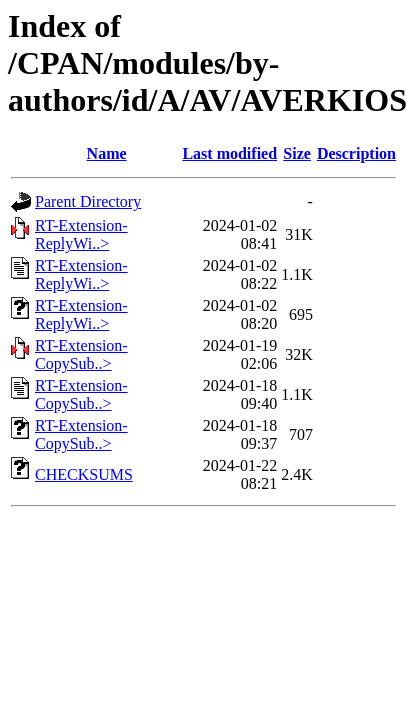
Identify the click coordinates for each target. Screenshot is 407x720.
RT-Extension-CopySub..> (81, 354)
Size (297, 153)
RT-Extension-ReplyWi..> (81, 234)
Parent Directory (88, 201)
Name (107, 153)
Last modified (229, 153)
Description (356, 153)
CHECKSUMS (84, 474)
